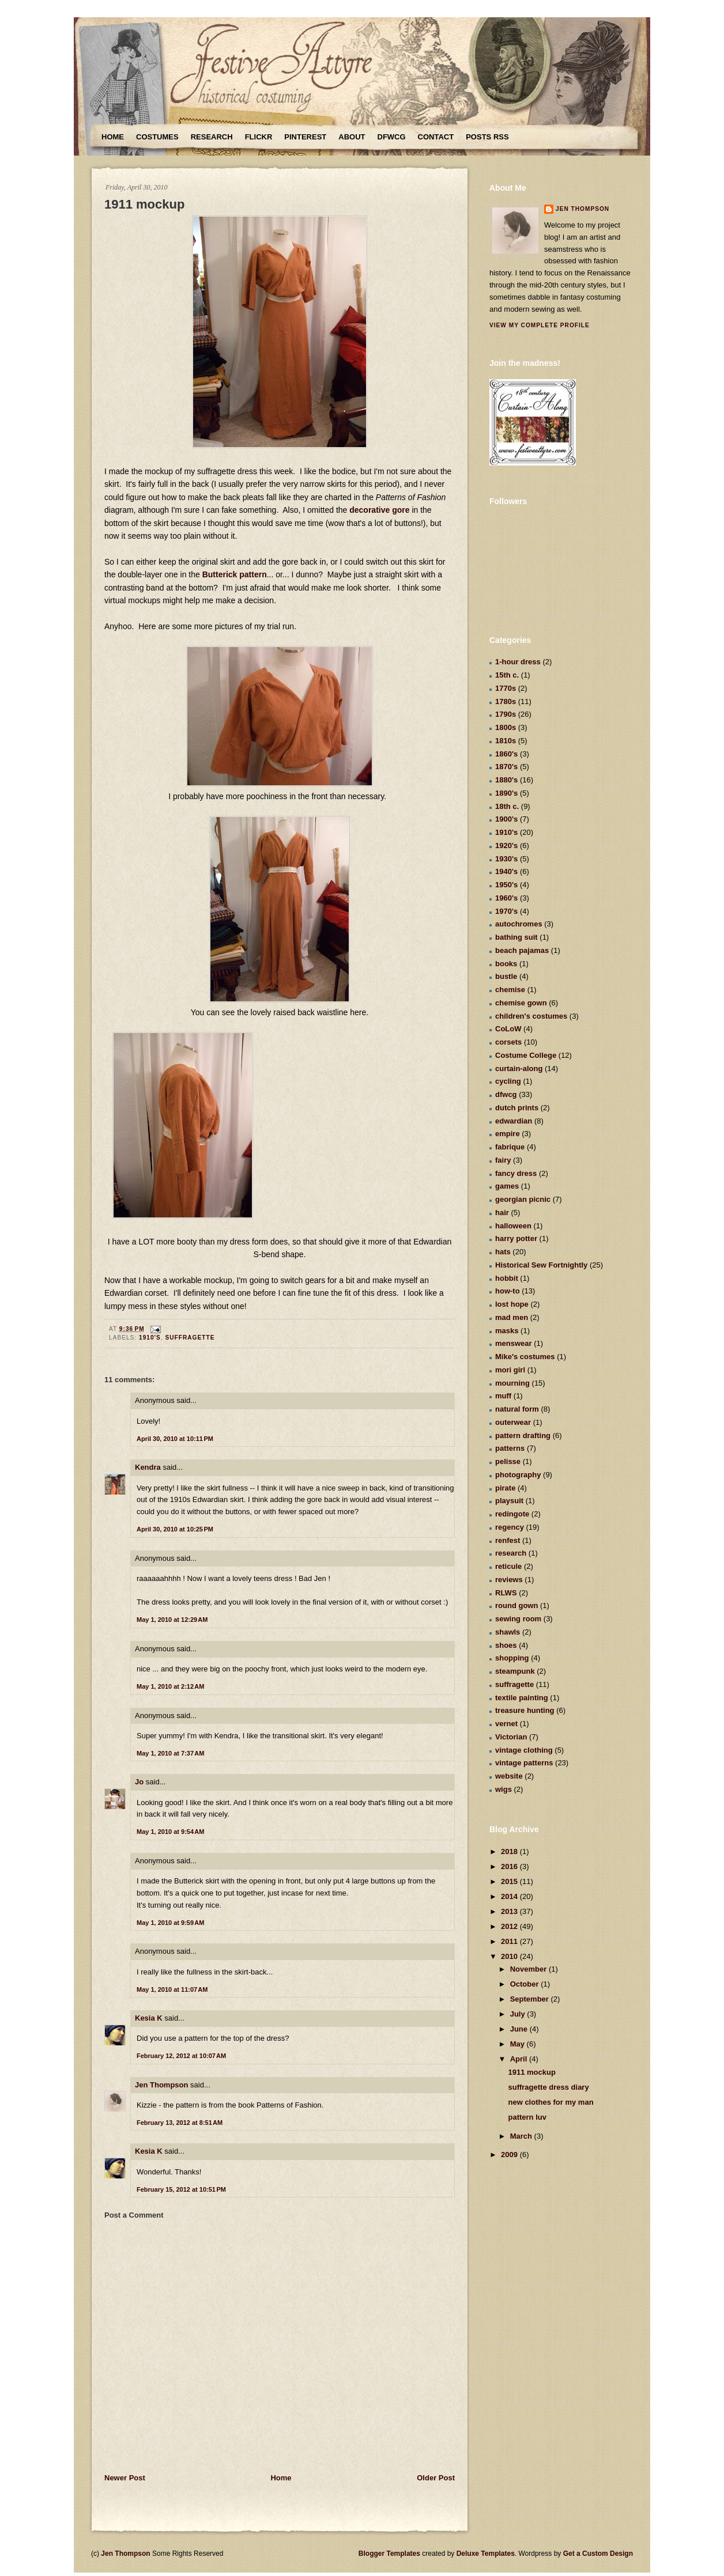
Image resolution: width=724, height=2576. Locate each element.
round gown (516, 1605)
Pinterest (305, 137)
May (518, 2044)
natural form (517, 1409)
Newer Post (124, 2477)
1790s (505, 714)
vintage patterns (524, 1762)
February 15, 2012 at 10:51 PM (181, 2189)
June (520, 2029)
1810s (505, 740)
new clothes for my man (550, 2102)
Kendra (148, 1467)
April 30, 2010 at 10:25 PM (175, 1529)
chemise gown (521, 1002)
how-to (507, 1291)
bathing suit (516, 937)
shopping (512, 1658)
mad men (511, 1317)
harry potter (516, 1238)
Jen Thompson (161, 2085)
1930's (506, 858)
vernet (506, 1723)
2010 (510, 1956)
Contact (436, 137)
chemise (510, 989)
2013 (510, 1911)
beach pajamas (522, 950)
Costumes (157, 137)
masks (506, 1330)
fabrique (510, 1147)
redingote (512, 1514)
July (518, 2014)
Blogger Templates (389, 2553)
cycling (508, 1081)
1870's (506, 766)
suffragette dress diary (548, 2087)
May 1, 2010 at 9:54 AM (170, 1831)
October (525, 1984)
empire (507, 1133)
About (351, 137)
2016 (510, 1866)
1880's (506, 780)
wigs (503, 1789)
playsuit (509, 1500)
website (509, 1776)
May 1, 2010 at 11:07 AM (172, 1989)
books (506, 963)
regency (509, 1527)
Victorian (511, 1737)
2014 (510, 1896)
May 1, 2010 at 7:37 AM (170, 1753)
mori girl (510, 1369)
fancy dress (516, 1173)
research (510, 1553)
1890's (506, 793)
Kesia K (149, 2018)
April (519, 2059)
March (522, 2136)
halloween (513, 1225)
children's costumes (531, 1016)
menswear (513, 1343)
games (507, 1186)
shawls (507, 1632)
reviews (509, 1579)
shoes (506, 1645)
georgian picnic (522, 1199)
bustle (506, 976)
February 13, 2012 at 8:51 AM (180, 2122)
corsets (508, 1042)
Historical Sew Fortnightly (541, 1265)
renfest (507, 1540)
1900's (506, 819)
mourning (512, 1383)
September (530, 1999)
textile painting (521, 1697)
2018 (510, 1851)
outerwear (513, 1422)
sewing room (518, 1618)
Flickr (259, 137)
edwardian (513, 1121)
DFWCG (392, 137)
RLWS (506, 1592)
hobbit (506, 1278)
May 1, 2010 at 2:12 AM (170, 1686)
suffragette (189, 1337)
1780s (505, 701)
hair (502, 1212)
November (529, 1969)
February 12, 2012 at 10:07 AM (181, 2055)
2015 (510, 1881)
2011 (510, 1941)
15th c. (507, 675)
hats (503, 1251)
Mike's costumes (525, 1356)
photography (518, 1474)
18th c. (507, 806)
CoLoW (508, 1028)
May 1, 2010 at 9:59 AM (170, 1922)
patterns (510, 1448)
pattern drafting (522, 1435)
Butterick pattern (234, 574)
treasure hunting (525, 1710)
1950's (506, 884)
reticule (508, 1566)
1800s (505, 727)
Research (212, 137)
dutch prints (516, 1107)
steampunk (515, 1671)
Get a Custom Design (598, 2553)
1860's (506, 754)
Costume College (525, 1055)
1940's (506, 871)
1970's (506, 911)
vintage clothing (524, 1750)
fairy (503, 1160)
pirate (505, 1488)
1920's (506, 845)
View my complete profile (539, 325)
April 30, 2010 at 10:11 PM (175, 1438)
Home (112, 137)
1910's (150, 1337)
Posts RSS (487, 137)
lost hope (512, 1304)
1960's (506, 898)
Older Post (436, 2477)
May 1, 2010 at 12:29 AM (172, 1619)
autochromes (518, 924)
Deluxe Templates (486, 2553)
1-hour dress (518, 661)
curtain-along (518, 1068)
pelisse (508, 1461)
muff (503, 1395)
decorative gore (378, 510)
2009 (510, 2154)
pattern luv (527, 2117)
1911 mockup (144, 204)
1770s (505, 688)
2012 (510, 1926)
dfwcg (506, 1094)
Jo (139, 1781)
